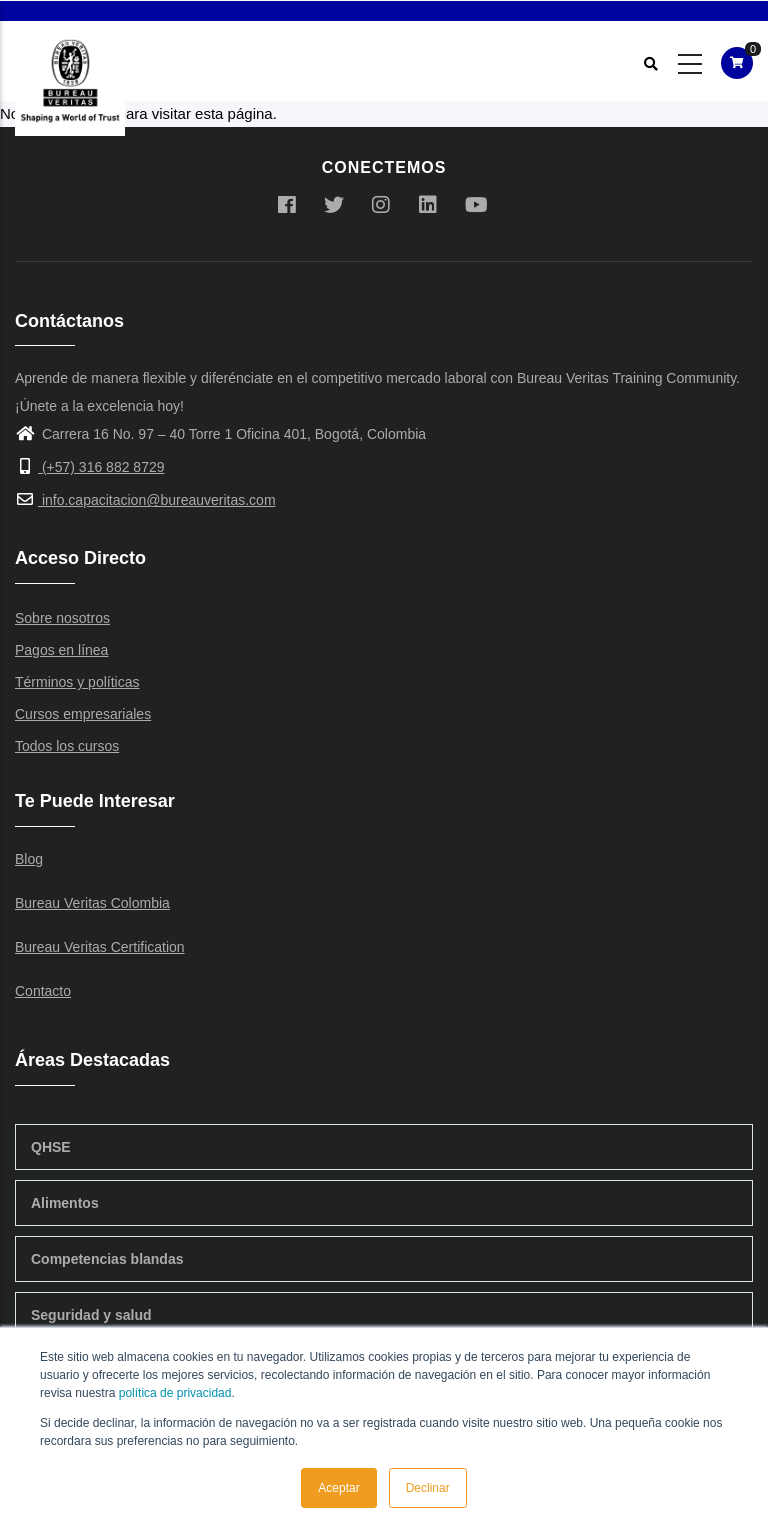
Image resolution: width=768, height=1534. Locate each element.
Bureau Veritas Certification (100, 947)
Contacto (43, 991)
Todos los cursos (67, 746)
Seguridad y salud (91, 1315)
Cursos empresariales (83, 714)
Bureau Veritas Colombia (92, 903)
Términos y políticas (77, 682)
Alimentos (65, 1203)
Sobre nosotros (62, 618)
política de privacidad (175, 1393)
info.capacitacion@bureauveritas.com (145, 500)
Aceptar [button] (338, 1488)
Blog (29, 859)
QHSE (51, 1147)
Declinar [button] (428, 1488)
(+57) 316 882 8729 (90, 467)
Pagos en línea (61, 650)
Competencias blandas (107, 1259)
